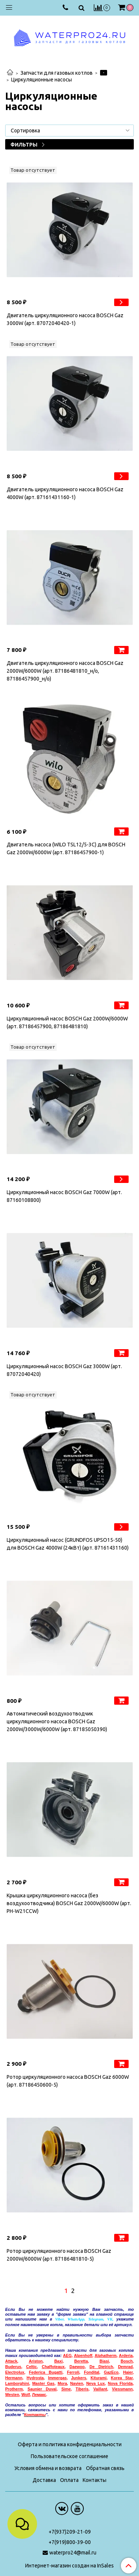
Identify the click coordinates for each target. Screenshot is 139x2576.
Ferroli (73, 2372)
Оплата (69, 2480)
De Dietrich (101, 2366)
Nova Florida (120, 2383)
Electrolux (14, 2372)
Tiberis (82, 2389)
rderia (127, 2355)
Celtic (31, 2366)
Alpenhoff (83, 2355)
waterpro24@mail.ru (72, 2553)
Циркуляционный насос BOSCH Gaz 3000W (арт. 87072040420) (64, 1370)
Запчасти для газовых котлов (56, 73)
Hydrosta (35, 2378)
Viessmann (122, 2389)
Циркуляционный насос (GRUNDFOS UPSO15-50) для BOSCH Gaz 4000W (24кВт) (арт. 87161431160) (68, 1544)
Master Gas (43, 2383)
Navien (76, 2383)
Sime (65, 2389)
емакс (39, 2394)
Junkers (78, 2378)
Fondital (91, 2372)
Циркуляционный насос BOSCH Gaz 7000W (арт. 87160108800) (64, 1196)
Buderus (13, 2366)
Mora (62, 2383)
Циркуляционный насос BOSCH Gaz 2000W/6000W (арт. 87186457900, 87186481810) (67, 1022)
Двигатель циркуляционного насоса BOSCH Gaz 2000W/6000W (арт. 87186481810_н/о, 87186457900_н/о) (65, 671)
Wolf (25, 2394)
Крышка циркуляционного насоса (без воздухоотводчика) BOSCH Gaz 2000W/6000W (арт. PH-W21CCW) (69, 1903)
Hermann (13, 2378)
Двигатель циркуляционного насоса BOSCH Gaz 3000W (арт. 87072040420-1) (65, 319)
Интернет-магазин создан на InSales (69, 2565)
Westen (12, 2394)
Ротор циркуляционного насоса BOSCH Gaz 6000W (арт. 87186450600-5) (68, 2081)
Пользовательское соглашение (69, 2456)
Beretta (81, 2361)
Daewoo (77, 2366)
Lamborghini (17, 2383)
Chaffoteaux (53, 2366)
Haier (128, 2372)
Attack (11, 2361)
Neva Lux (95, 2383)
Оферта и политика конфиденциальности (70, 2444)
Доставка (44, 2480)
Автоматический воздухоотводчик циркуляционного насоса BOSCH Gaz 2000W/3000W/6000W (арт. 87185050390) (57, 1721)
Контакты (94, 2480)
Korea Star (122, 2378)
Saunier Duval (41, 2389)
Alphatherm (105, 2355)
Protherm (14, 2389)
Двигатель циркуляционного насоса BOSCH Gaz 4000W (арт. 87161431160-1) (65, 493)
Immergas (57, 2378)
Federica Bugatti (45, 2372)
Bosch (126, 2361)
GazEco (111, 2372)
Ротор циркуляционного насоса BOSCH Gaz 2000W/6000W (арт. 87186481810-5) (59, 2255)
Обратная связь (105, 2468)
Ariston (36, 2361)
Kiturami (98, 2378)
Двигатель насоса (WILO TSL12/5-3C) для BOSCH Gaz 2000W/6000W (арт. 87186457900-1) (66, 848)
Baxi (58, 2361)
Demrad (125, 2366)
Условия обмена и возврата (48, 2468)
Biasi (104, 2361)
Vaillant (100, 2389)
